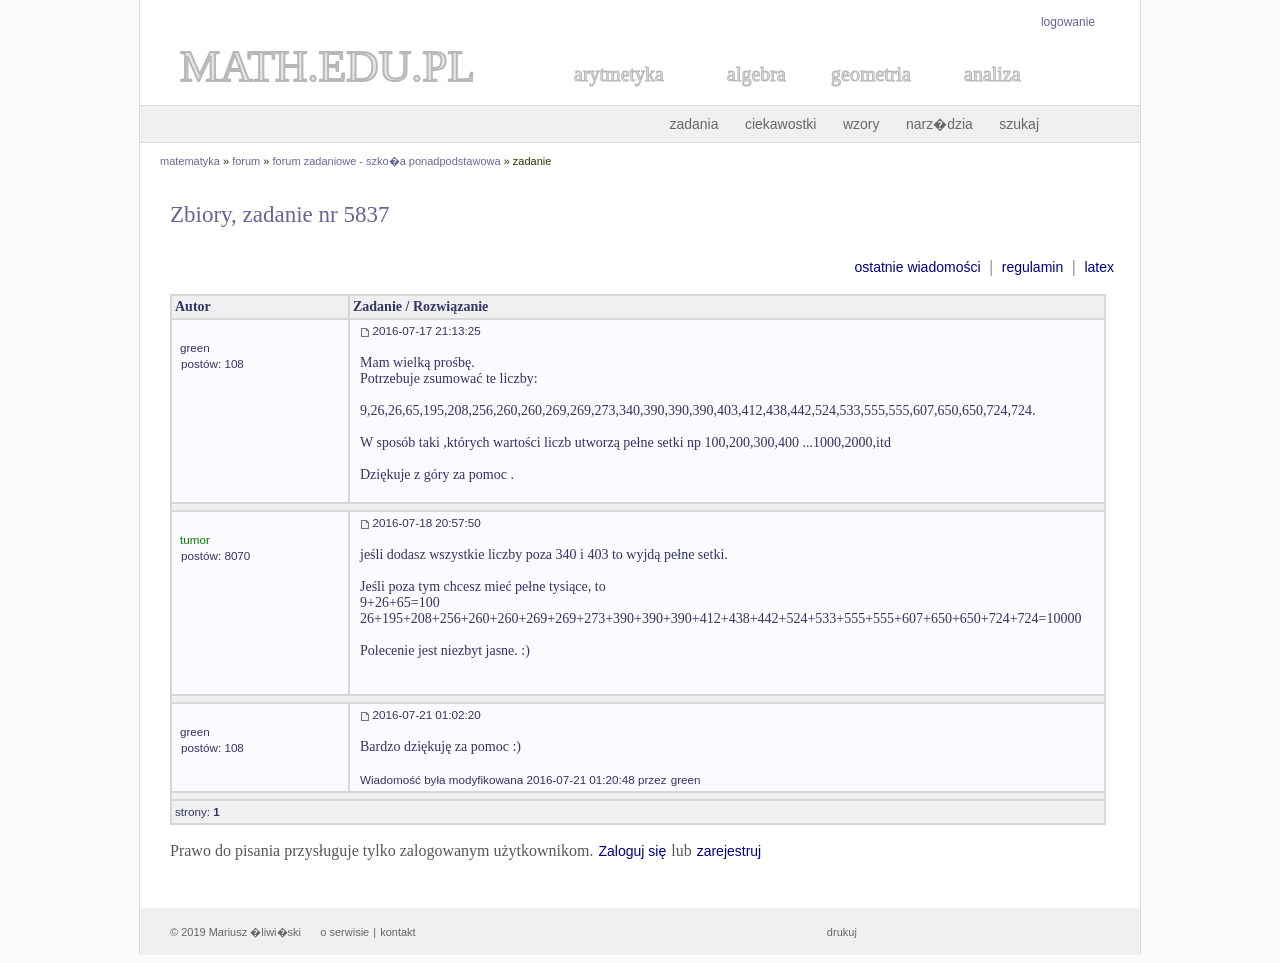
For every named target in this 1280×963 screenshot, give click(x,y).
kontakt (397, 932)
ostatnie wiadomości (917, 267)
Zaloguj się (632, 851)
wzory (861, 124)
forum (246, 161)
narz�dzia (939, 124)
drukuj (842, 932)
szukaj (1019, 124)
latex (1099, 267)
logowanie (1068, 22)
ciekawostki (781, 124)
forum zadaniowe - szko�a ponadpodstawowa (387, 161)
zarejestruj (729, 851)
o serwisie (344, 932)
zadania (693, 124)
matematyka (190, 161)
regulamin (1032, 267)
